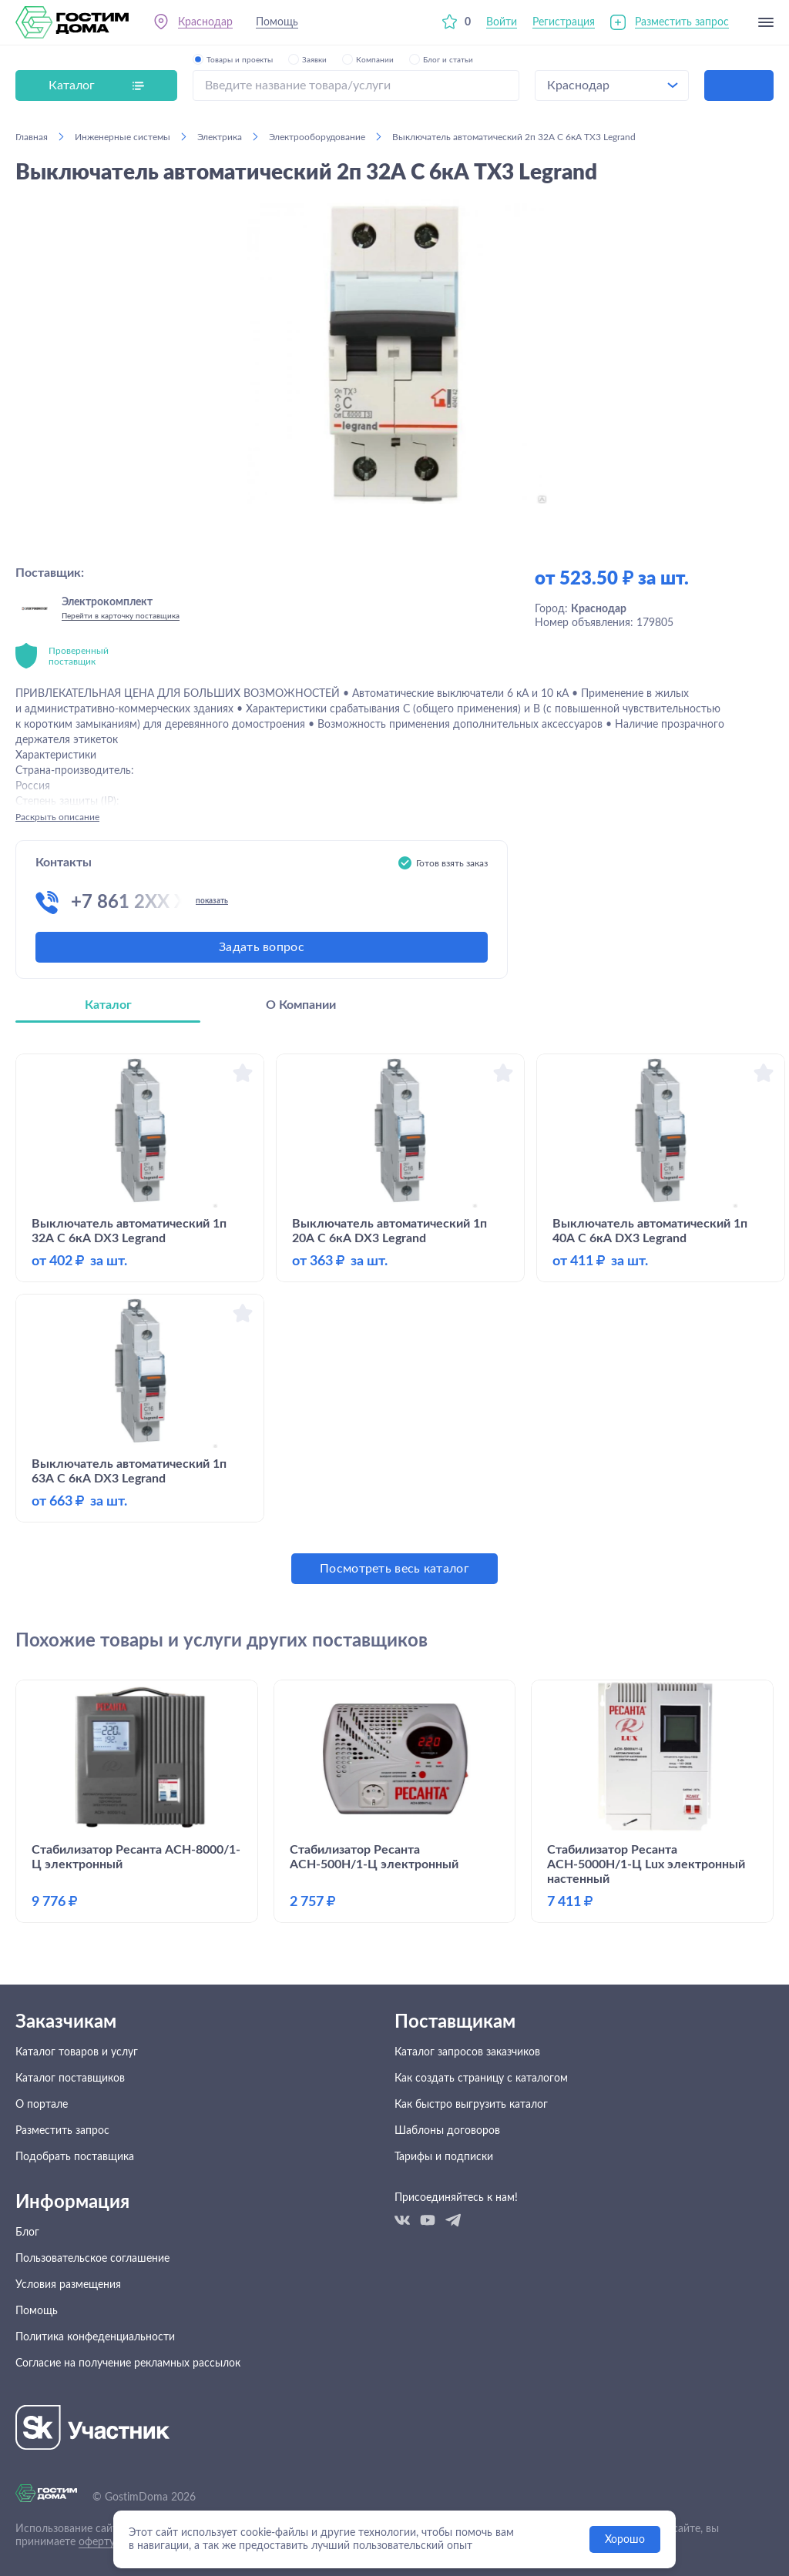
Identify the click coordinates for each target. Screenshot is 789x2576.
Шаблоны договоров (447, 2130)
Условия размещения (68, 2285)
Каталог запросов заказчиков (467, 2052)
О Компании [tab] (301, 1005)
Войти (501, 22)
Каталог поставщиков (70, 2078)
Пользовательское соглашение (92, 2258)
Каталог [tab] (108, 1005)
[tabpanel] (394, 1319)
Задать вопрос (261, 947)
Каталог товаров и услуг (76, 2052)
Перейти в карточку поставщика (121, 616)
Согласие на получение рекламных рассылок (127, 2363)
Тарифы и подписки (443, 2157)
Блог (27, 2232)
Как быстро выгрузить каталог (471, 2104)
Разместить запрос (682, 22)
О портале (41, 2104)
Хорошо (625, 2539)
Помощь (277, 22)
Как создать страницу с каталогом (481, 2078)
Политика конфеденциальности (95, 2337)
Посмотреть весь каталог (394, 1569)
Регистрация (563, 22)
